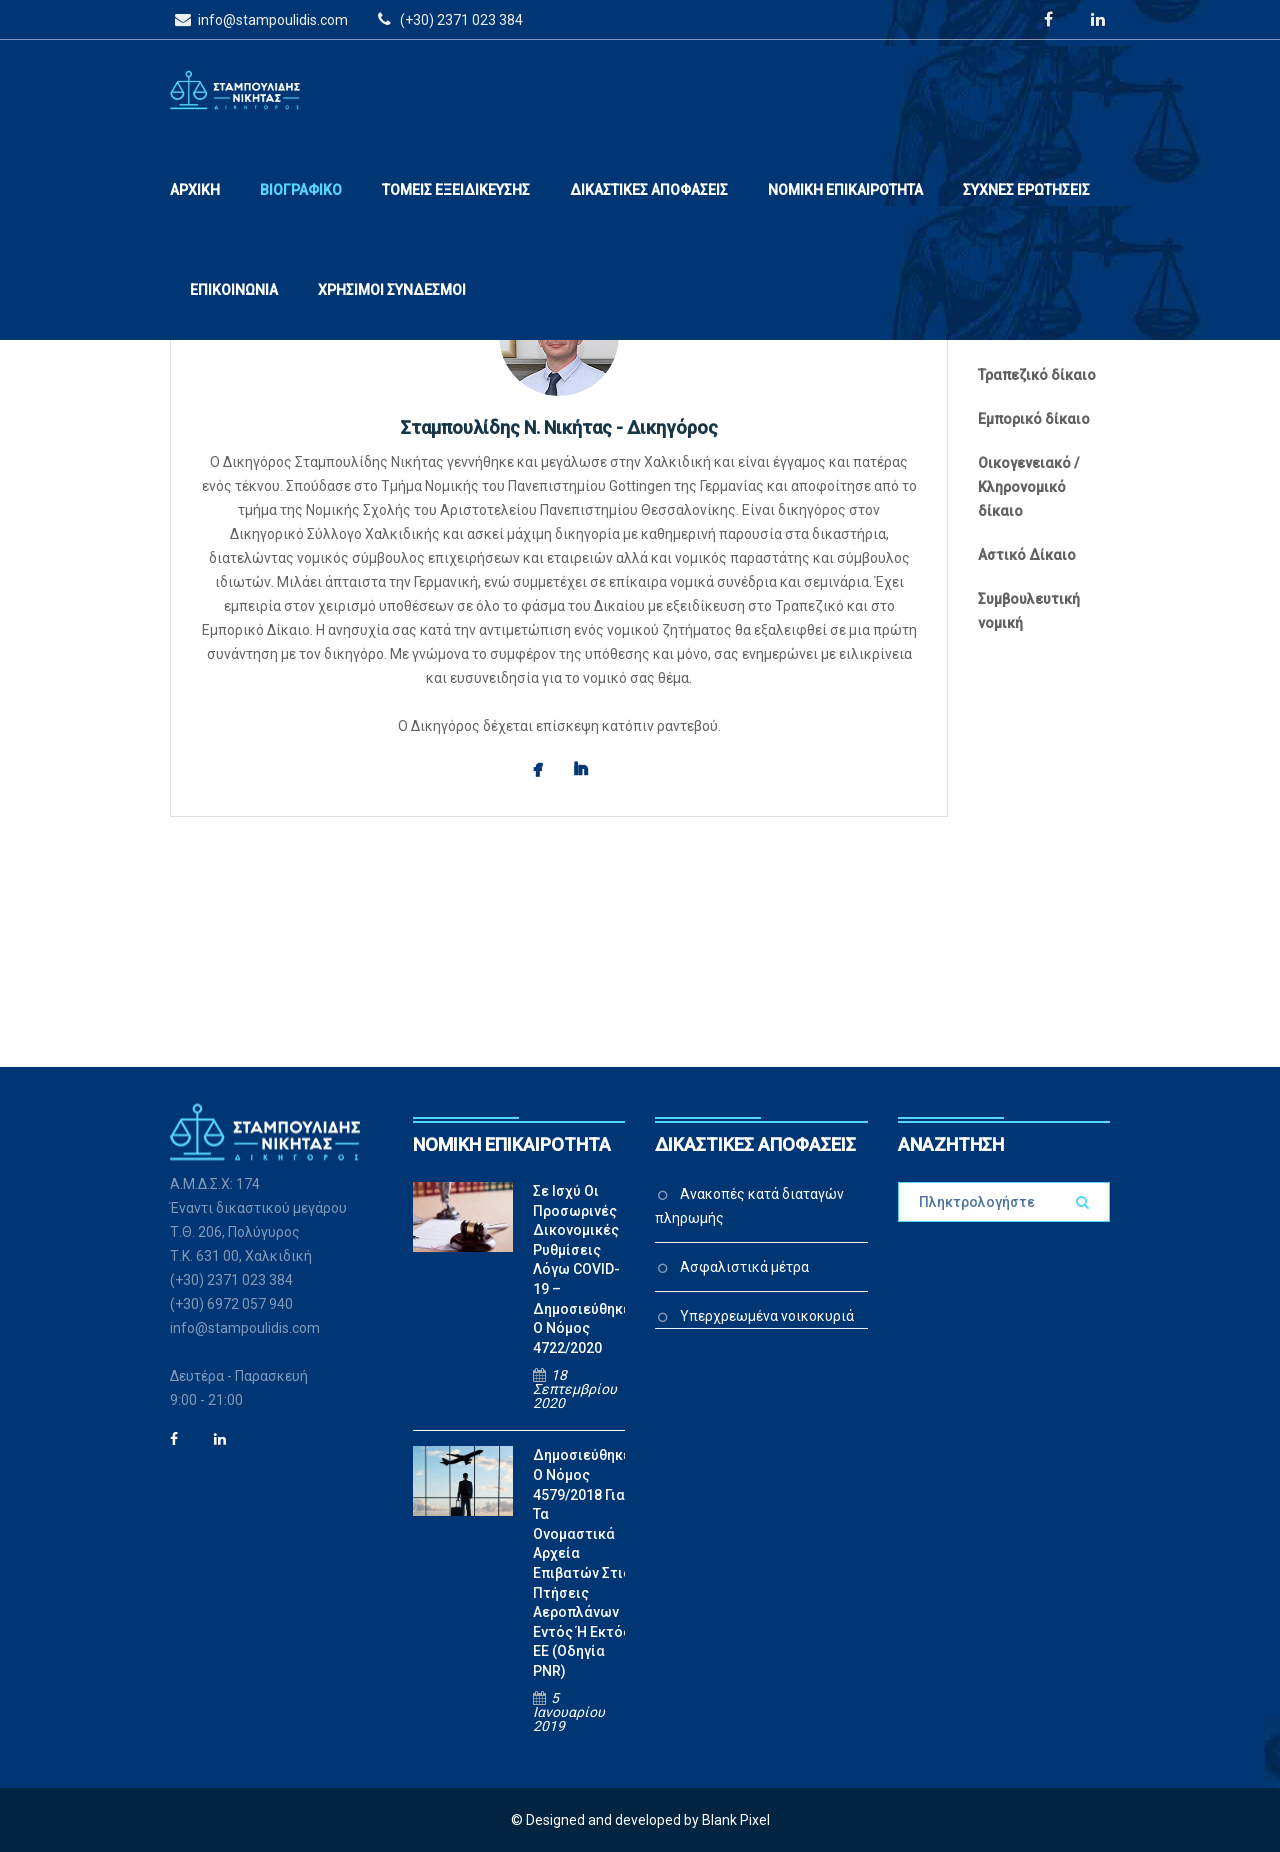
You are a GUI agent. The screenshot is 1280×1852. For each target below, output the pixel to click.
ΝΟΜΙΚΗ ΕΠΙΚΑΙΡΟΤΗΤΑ (845, 190)
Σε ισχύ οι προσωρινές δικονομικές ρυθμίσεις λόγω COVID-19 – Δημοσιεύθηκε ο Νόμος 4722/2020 (582, 1269)
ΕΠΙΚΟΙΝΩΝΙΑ (234, 290)
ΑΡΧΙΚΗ (195, 190)
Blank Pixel (736, 1820)
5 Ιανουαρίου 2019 (569, 1712)
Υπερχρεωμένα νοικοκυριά (767, 1316)
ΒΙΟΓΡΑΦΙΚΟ (301, 190)
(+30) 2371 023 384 (447, 19)
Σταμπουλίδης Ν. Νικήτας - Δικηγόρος (559, 427)
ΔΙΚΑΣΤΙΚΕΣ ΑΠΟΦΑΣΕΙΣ (649, 190)
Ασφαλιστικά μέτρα (744, 1267)
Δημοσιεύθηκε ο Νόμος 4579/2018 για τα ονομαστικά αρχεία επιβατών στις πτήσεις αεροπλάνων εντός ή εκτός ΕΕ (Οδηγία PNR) (582, 1563)
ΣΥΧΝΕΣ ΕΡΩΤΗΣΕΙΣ (1026, 190)
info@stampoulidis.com (259, 19)
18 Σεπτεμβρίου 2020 (575, 1389)
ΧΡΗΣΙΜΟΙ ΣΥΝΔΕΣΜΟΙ (392, 290)
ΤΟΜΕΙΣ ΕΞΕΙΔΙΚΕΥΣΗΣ (456, 190)
